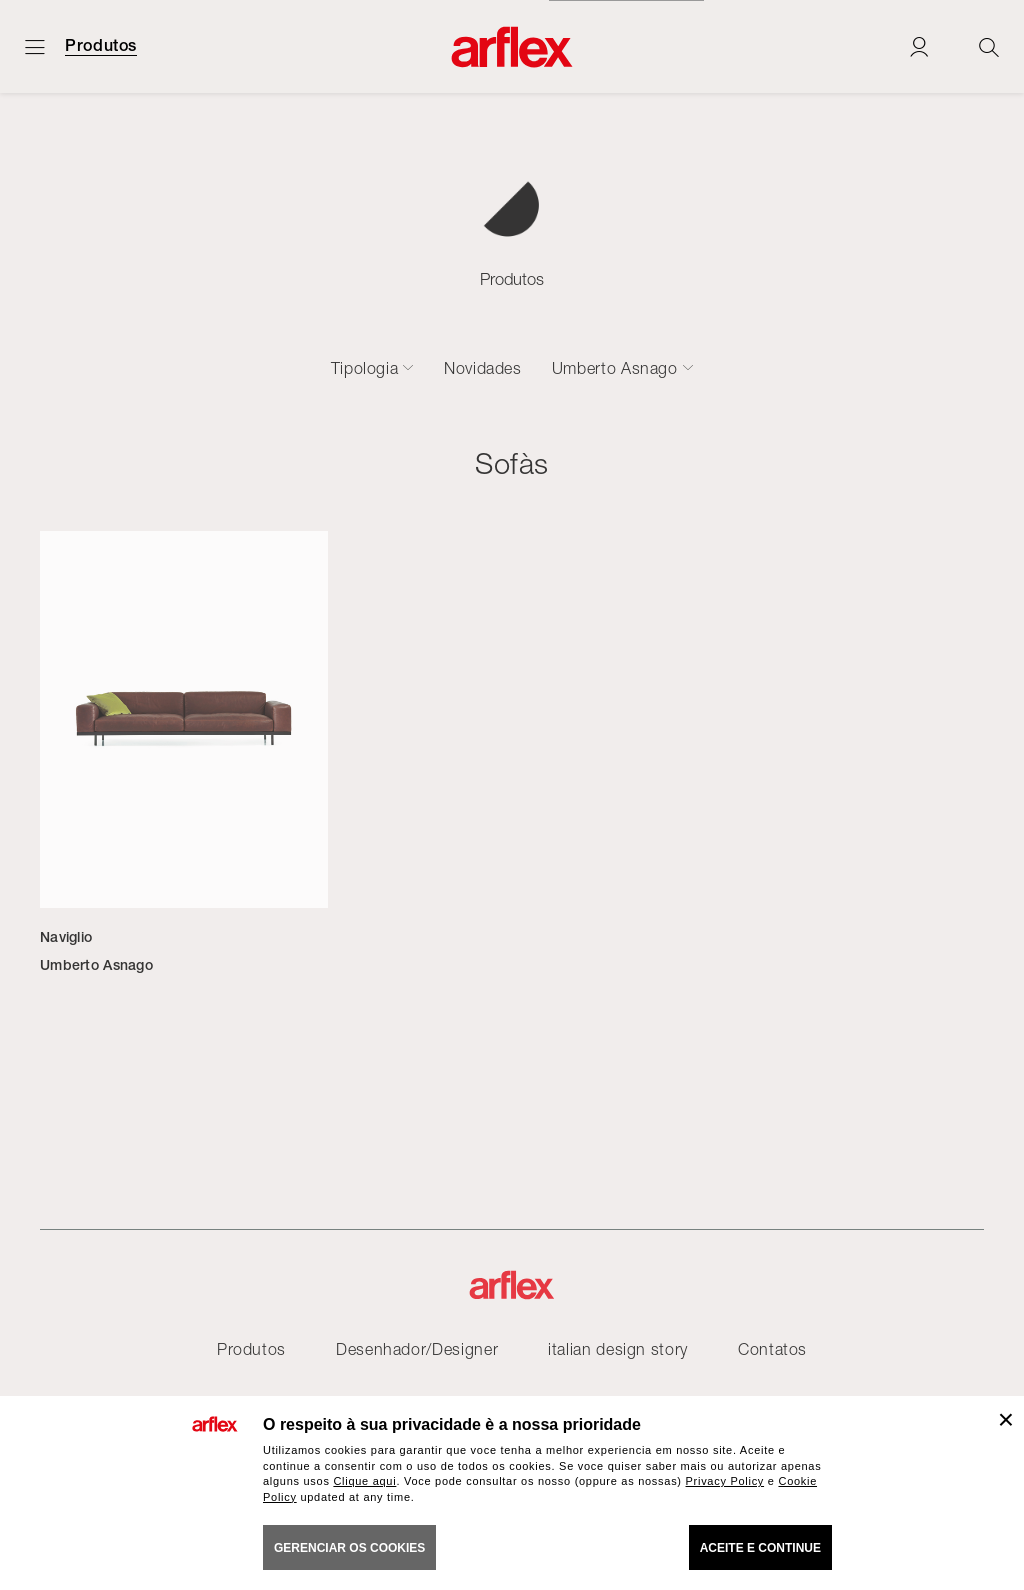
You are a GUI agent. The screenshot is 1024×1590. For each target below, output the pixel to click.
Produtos (101, 46)
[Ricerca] (989, 46)
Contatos (772, 1349)
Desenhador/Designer (417, 1349)
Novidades (483, 368)
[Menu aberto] (35, 46)
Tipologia (365, 368)
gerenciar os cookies (349, 1548)
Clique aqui (364, 1481)
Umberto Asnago (615, 368)
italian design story (618, 1349)
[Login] (919, 46)
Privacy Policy (725, 1481)
